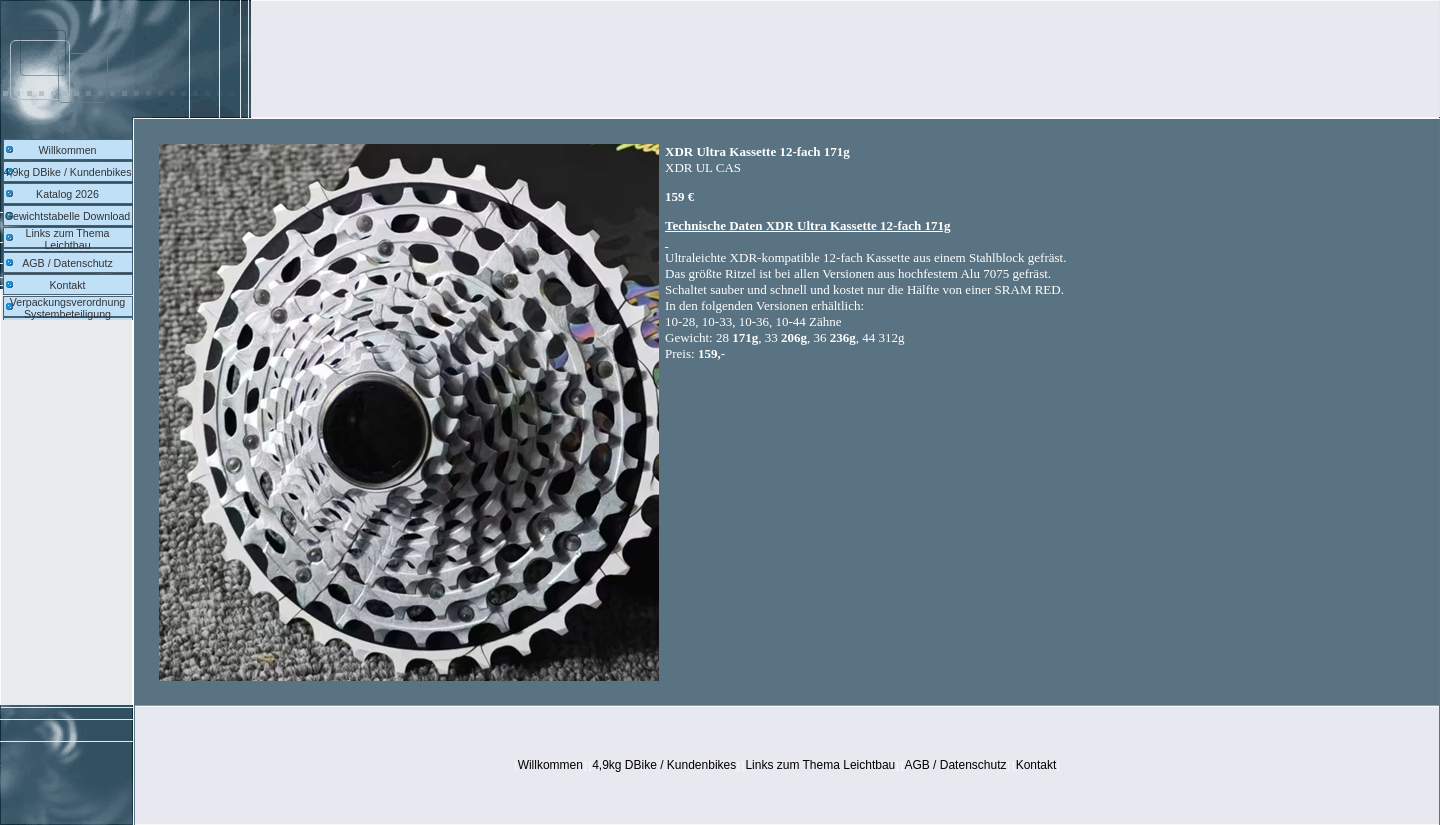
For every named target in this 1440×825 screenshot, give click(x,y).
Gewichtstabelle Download (68, 216)
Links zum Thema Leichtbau (68, 239)
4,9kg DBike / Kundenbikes (68, 172)
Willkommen (67, 150)
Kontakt (67, 285)
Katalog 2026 (67, 194)
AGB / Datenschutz (67, 263)
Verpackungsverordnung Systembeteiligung (68, 308)
